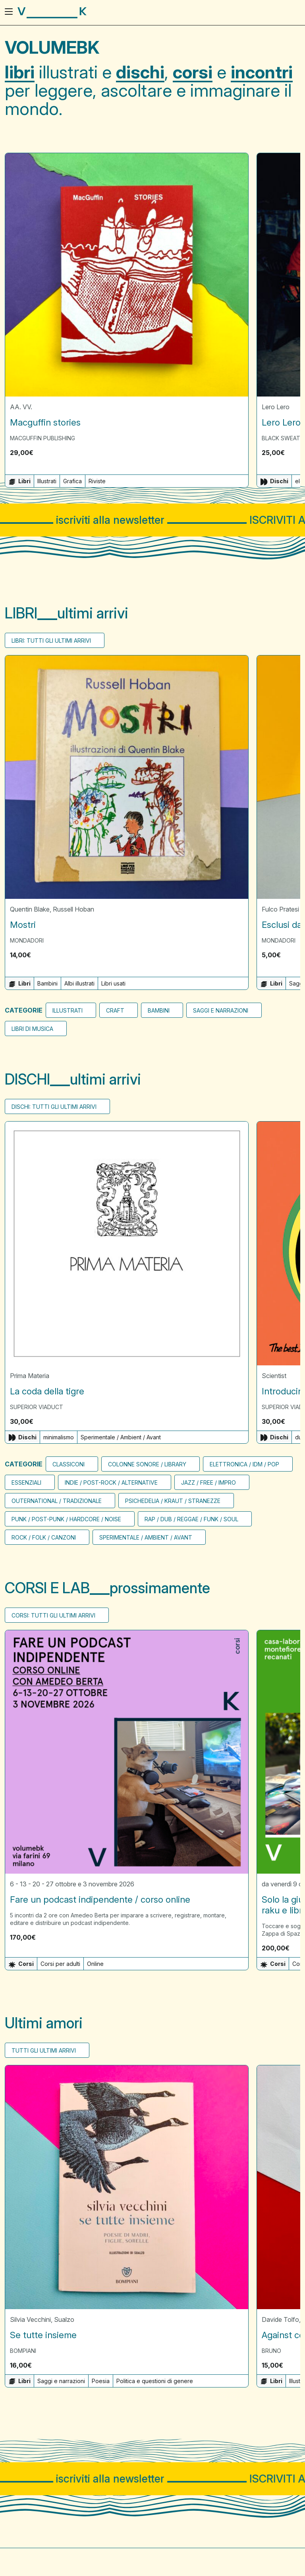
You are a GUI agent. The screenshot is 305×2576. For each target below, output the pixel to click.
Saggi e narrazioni (220, 1010)
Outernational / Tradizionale (57, 1500)
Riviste (97, 481)
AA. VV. (21, 407)
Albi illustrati (79, 983)
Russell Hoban (73, 910)
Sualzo (64, 2319)
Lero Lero (276, 407)
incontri (262, 72)
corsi (192, 72)
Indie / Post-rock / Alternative (111, 1482)
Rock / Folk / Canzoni (44, 1537)
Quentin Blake (30, 910)
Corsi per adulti (60, 1964)
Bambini (47, 983)
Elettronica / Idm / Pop (244, 1464)
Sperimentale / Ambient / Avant (121, 1437)
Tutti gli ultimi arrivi (44, 2050)
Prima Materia (29, 1376)
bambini (159, 1010)
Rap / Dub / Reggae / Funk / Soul (191, 1519)
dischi (140, 72)
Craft (115, 1010)
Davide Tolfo (280, 2319)
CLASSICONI (68, 1464)
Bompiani (23, 2350)
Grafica (72, 481)
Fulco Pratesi (280, 910)
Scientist (274, 1376)
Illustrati (46, 481)
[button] (239, 453)
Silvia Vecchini (30, 2319)
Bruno (271, 2350)
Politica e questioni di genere (154, 2381)
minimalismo (58, 1437)
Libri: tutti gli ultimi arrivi (51, 640)
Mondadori (27, 940)
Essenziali (26, 1482)
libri (20, 72)
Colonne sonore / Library (147, 1464)
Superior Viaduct (36, 1407)
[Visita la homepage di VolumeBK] (52, 12)
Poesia (101, 2381)
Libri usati (113, 983)
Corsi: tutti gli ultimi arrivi (53, 1615)
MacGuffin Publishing (42, 438)
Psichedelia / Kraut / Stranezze (172, 1500)
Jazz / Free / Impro (208, 1482)
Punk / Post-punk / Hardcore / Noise (66, 1519)
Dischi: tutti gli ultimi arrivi (54, 1107)
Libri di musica (32, 1029)
